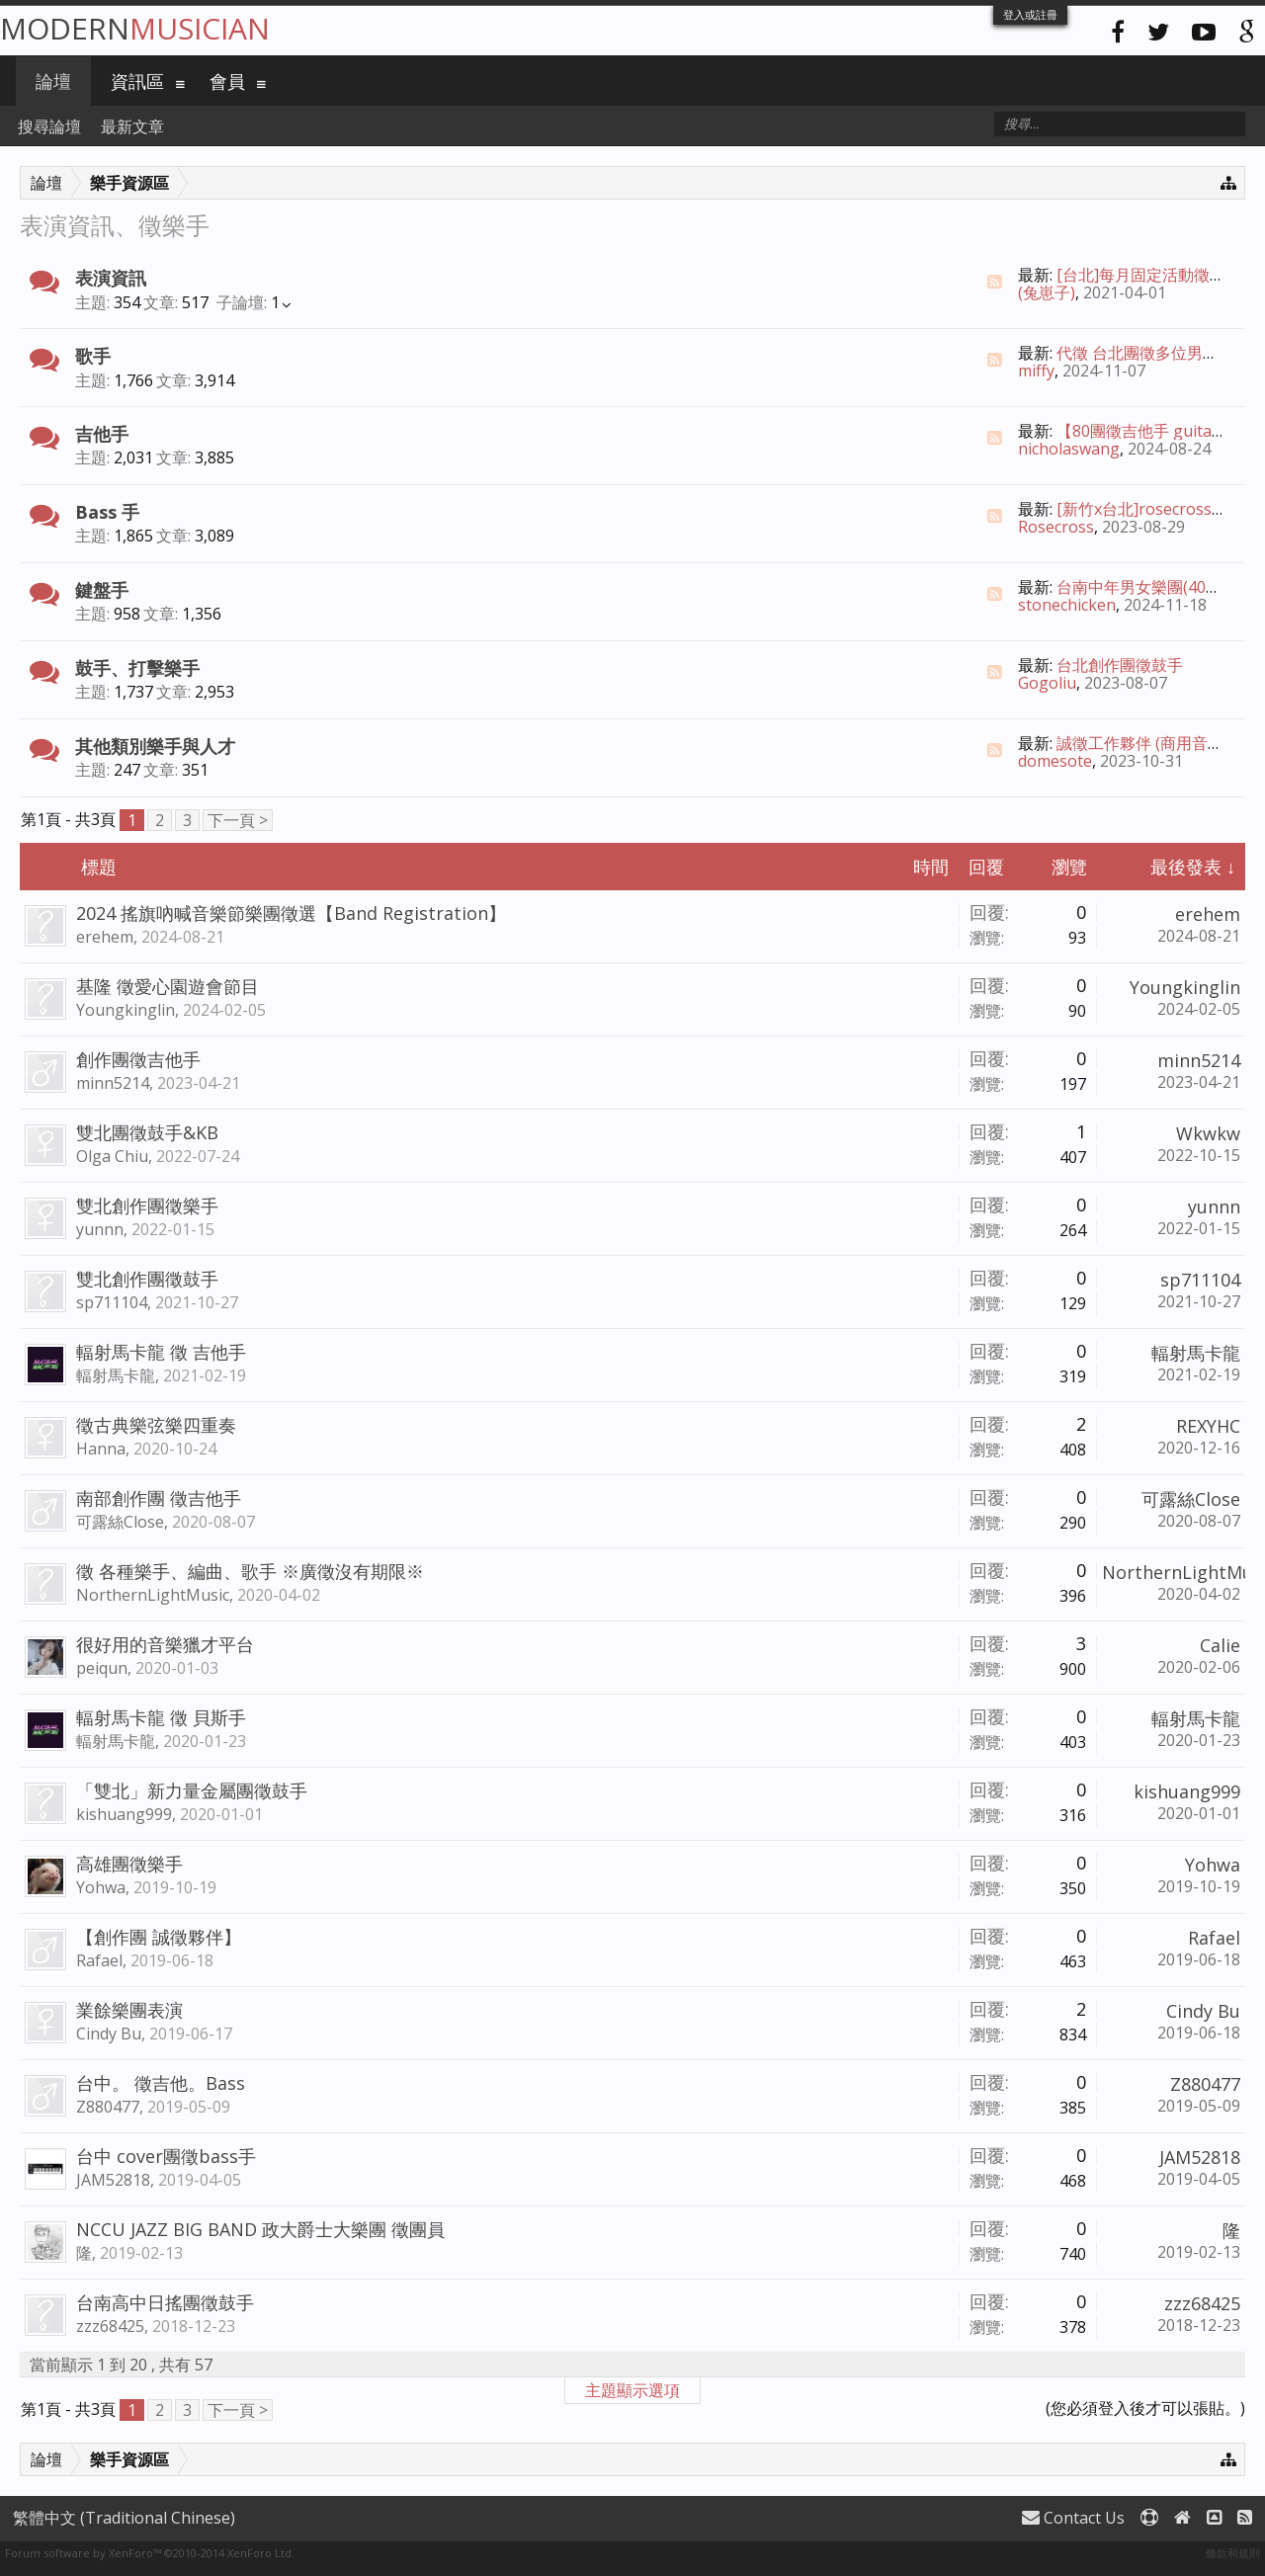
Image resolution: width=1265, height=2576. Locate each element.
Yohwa (101, 1887)
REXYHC (1208, 1426)
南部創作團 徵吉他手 (158, 1498)
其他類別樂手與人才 (155, 746)
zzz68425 (110, 2326)
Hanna (101, 1448)
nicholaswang (1069, 448)
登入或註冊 (1030, 14)
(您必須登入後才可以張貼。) (1145, 2408)
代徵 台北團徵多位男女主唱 (1153, 353)
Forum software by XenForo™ (150, 2552)
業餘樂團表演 (129, 2010)
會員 (227, 81)
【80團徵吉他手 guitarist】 (1154, 431)
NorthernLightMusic (152, 1595)
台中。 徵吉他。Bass (160, 2083)
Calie (1220, 1645)
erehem (104, 937)
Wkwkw (1208, 1133)
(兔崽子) (1046, 292)
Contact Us (1073, 2518)
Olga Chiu (112, 1156)
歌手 (93, 356)
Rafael (99, 1960)
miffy (1036, 370)
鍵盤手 (101, 590)
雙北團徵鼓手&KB (147, 1132)
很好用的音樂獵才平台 (165, 1644)
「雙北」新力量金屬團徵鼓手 (191, 1790)
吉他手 (101, 434)
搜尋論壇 (49, 126)
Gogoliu (1047, 683)
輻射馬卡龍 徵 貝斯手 (161, 1717)
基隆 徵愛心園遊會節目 (167, 986)
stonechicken (1067, 605)
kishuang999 (124, 1814)
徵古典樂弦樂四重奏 (156, 1425)
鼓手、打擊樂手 (137, 668)
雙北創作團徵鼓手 (147, 1278)
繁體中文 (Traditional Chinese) (124, 2518)
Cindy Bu (108, 2033)
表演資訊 (110, 278)
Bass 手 (107, 512)
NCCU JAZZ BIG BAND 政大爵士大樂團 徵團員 (260, 2229)
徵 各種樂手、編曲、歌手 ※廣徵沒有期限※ (250, 1571)
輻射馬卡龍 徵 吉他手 (161, 1352)
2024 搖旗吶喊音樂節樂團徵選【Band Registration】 (291, 913)
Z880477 (107, 2107)
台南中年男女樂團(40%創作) (1155, 587)
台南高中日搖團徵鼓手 (165, 2302)
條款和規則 (1233, 2552)
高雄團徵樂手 (129, 1863)
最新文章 (132, 126)
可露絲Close (120, 1522)
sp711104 (111, 1302)
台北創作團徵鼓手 (1119, 665)
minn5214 (112, 1083)
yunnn (100, 1229)
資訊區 (137, 81)
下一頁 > (238, 820)
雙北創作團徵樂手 (147, 1205)
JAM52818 (113, 2180)
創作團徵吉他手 (138, 1059)
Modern (135, 28)
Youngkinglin (125, 1010)
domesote (1055, 761)
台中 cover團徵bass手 (166, 2156)
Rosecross (1056, 527)
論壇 (53, 81)
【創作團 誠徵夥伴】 (158, 1937)
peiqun (101, 1668)
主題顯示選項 (632, 2390)
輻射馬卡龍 (115, 1375)
